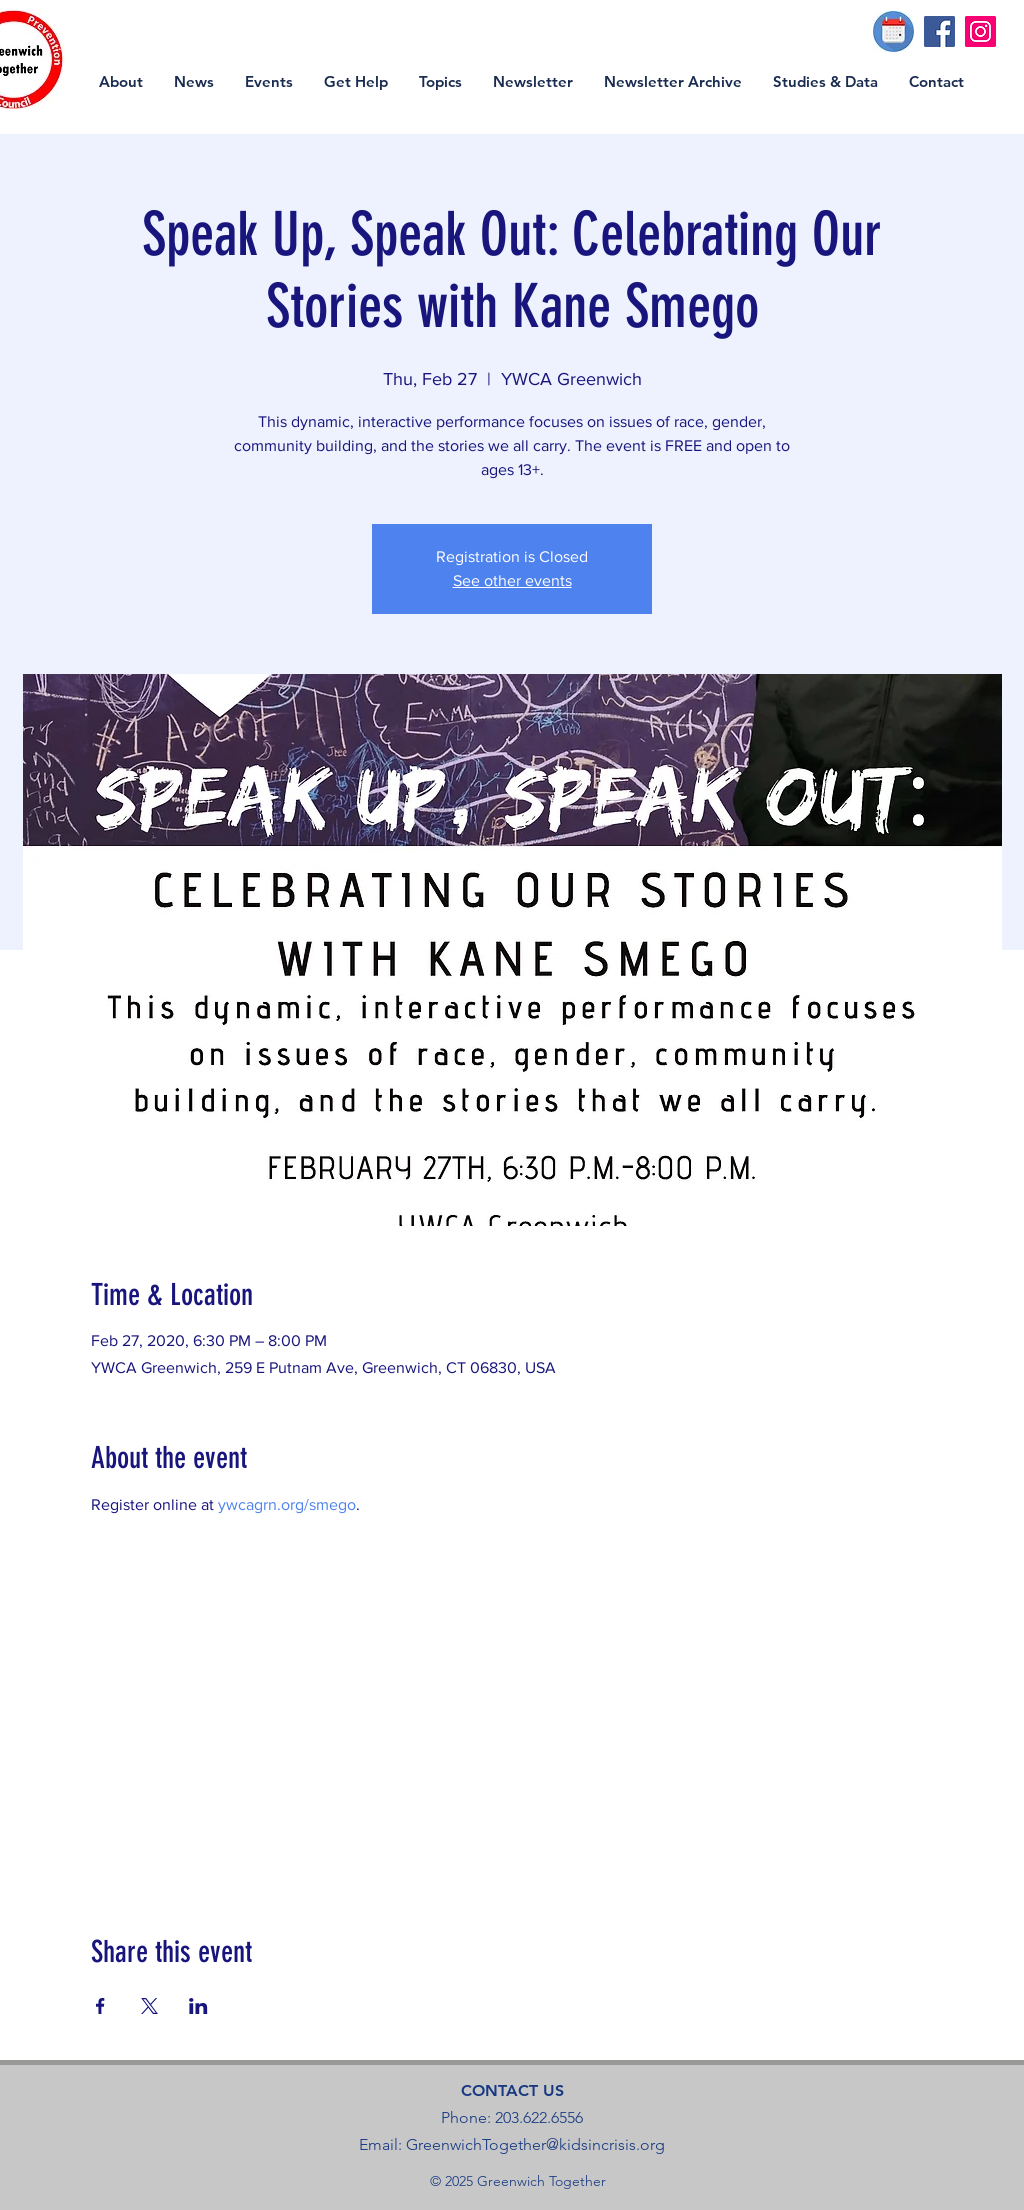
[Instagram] (980, 31)
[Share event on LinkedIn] (198, 2006)
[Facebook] (939, 31)
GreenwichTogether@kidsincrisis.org (535, 2144)
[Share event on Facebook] (100, 2006)
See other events (512, 580)
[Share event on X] (149, 2006)
